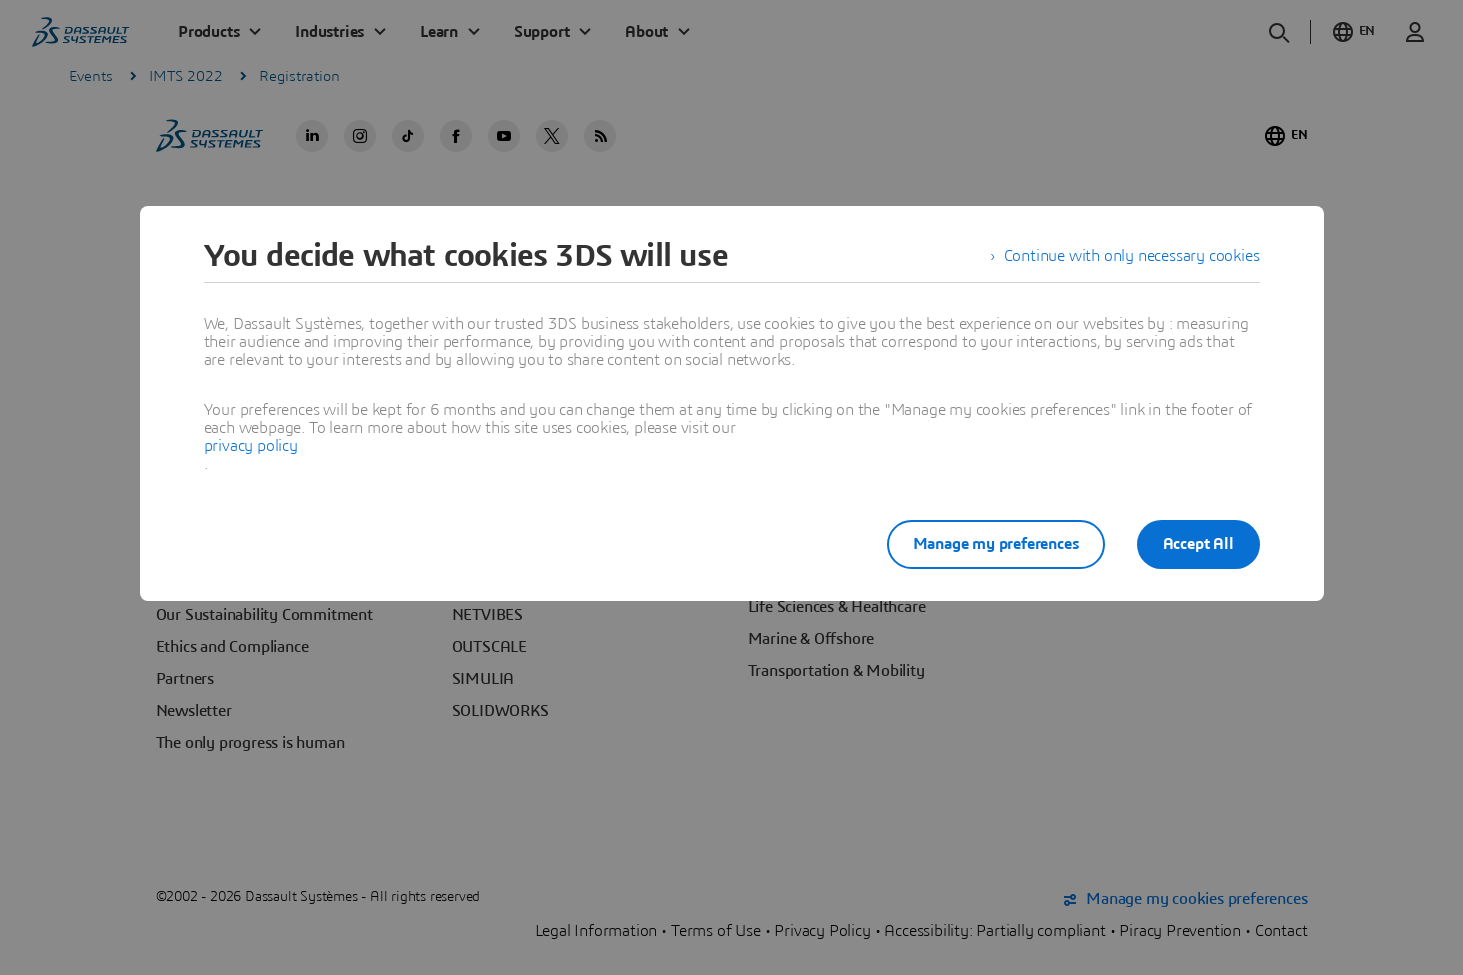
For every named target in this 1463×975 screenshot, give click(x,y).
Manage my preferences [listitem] (996, 544)
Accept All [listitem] (1198, 544)
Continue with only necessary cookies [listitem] (1132, 256)
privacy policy (251, 446)
